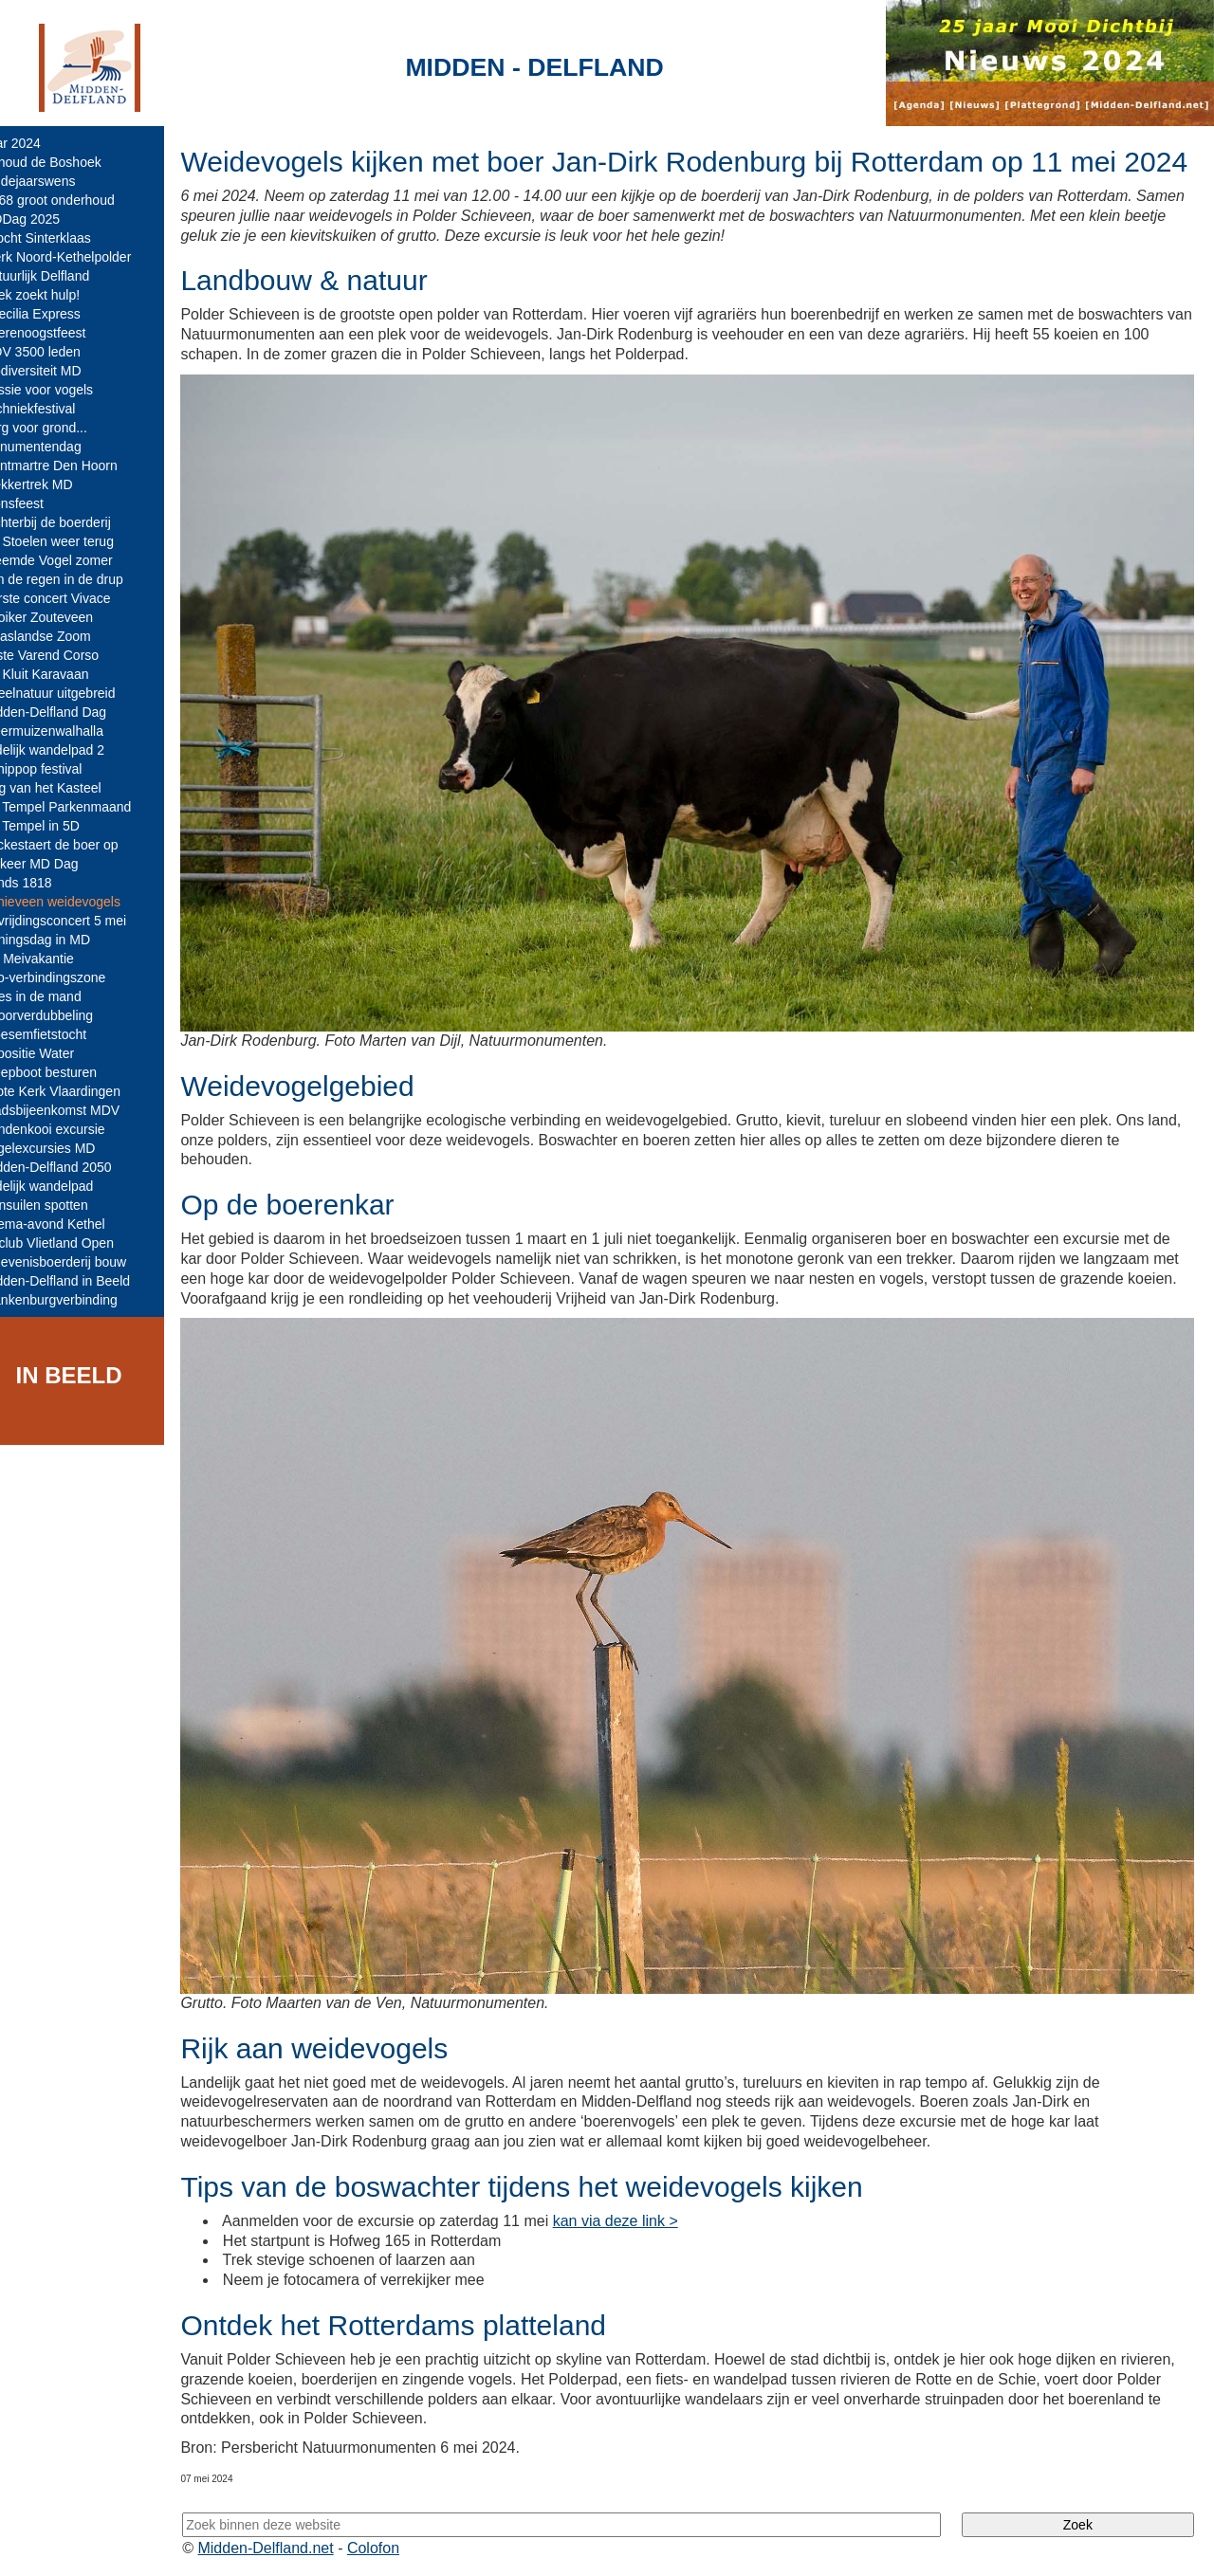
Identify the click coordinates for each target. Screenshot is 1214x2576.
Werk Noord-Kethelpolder (82, 257)
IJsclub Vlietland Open (73, 1243)
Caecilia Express (57, 313)
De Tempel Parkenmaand (82, 806)
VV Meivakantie (54, 958)
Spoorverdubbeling (64, 1015)
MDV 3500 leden (57, 351)
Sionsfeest (38, 503)
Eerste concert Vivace (72, 598)
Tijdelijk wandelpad (64, 1186)
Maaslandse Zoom (62, 636)
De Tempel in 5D (56, 825)
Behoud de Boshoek (67, 162)
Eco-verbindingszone (70, 977)
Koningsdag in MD (62, 939)
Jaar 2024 (37, 143)
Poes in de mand (57, 996)
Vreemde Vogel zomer (73, 560)
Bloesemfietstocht (60, 1034)
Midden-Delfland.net (292, 2545)
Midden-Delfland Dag (70, 712)
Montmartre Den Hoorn (75, 465)
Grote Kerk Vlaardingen (77, 1091)
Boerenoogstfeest (60, 332)
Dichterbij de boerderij (72, 522)
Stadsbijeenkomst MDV (77, 1110)
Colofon (401, 2545)
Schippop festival (58, 768)
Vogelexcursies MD (64, 1148)
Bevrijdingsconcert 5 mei (80, 920)
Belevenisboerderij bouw (80, 1262)
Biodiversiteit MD (57, 370)
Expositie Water (54, 1053)
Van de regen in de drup (78, 579)
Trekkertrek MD (53, 484)
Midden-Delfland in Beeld (82, 1280)
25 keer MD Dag (56, 863)
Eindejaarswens (54, 181)
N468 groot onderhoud (74, 200)
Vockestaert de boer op (76, 844)
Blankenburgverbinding (75, 1299)
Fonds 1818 (43, 882)
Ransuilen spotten (61, 1205)
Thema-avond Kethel (69, 1224)
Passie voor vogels (64, 389)
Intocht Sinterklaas (62, 238)
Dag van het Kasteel (67, 787)
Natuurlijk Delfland (62, 275)
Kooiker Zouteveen (64, 617)
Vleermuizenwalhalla (68, 731)
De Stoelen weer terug (73, 541)
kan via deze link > (641, 2218)
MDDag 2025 (47, 219)
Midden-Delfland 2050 (73, 1167)
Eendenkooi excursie (69, 1129)
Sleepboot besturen (65, 1072)
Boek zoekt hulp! (57, 294)
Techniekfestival (54, 408)
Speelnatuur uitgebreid (74, 693)
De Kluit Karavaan (61, 674)
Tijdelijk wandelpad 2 (69, 750)
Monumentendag (57, 446)
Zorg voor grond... (60, 427)
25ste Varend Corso (66, 655)
